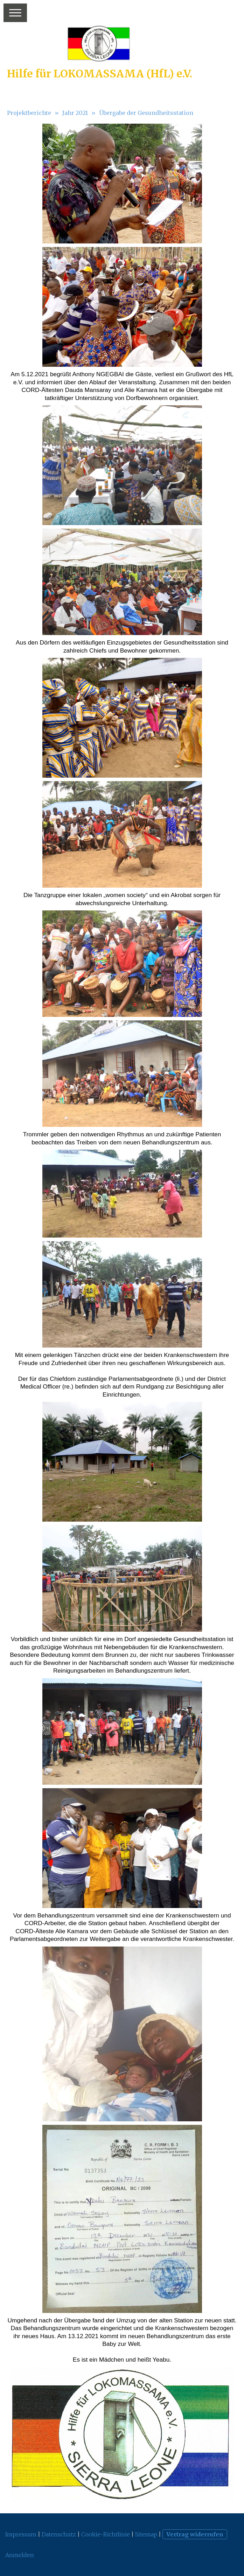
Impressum (20, 2534)
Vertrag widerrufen (194, 2534)
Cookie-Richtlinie (105, 2534)
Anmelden (19, 2554)
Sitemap (146, 2534)
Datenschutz (59, 2534)
